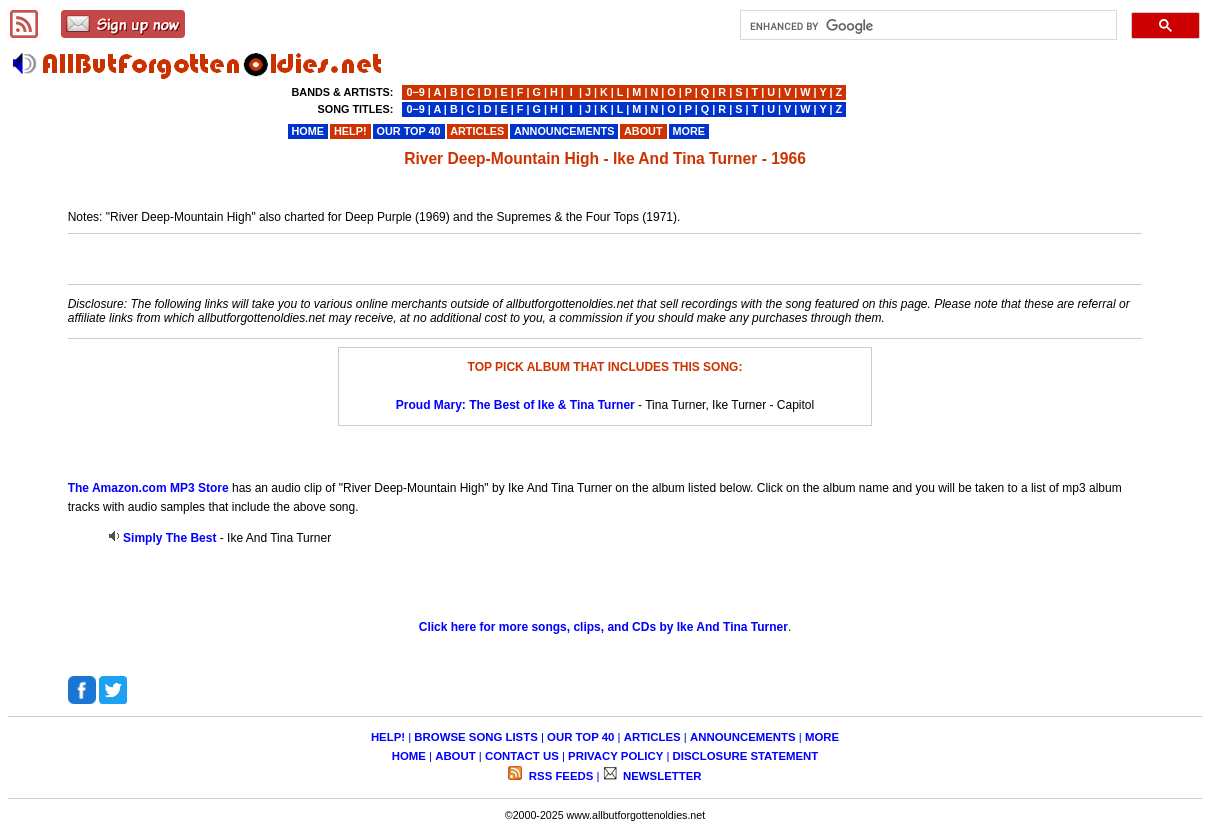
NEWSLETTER (661, 776)
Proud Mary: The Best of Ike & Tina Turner (515, 405)
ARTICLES (652, 737)
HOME (409, 756)
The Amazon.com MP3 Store (148, 488)
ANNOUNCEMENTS (743, 737)
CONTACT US (522, 756)
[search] (926, 26)
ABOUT (455, 756)
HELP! (388, 737)
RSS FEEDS (560, 776)
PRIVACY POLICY (615, 756)
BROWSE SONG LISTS (475, 737)
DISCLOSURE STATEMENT (746, 756)
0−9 (415, 92)
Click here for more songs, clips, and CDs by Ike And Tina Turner (603, 627)
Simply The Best (169, 538)
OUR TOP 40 (580, 737)
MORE (822, 737)
